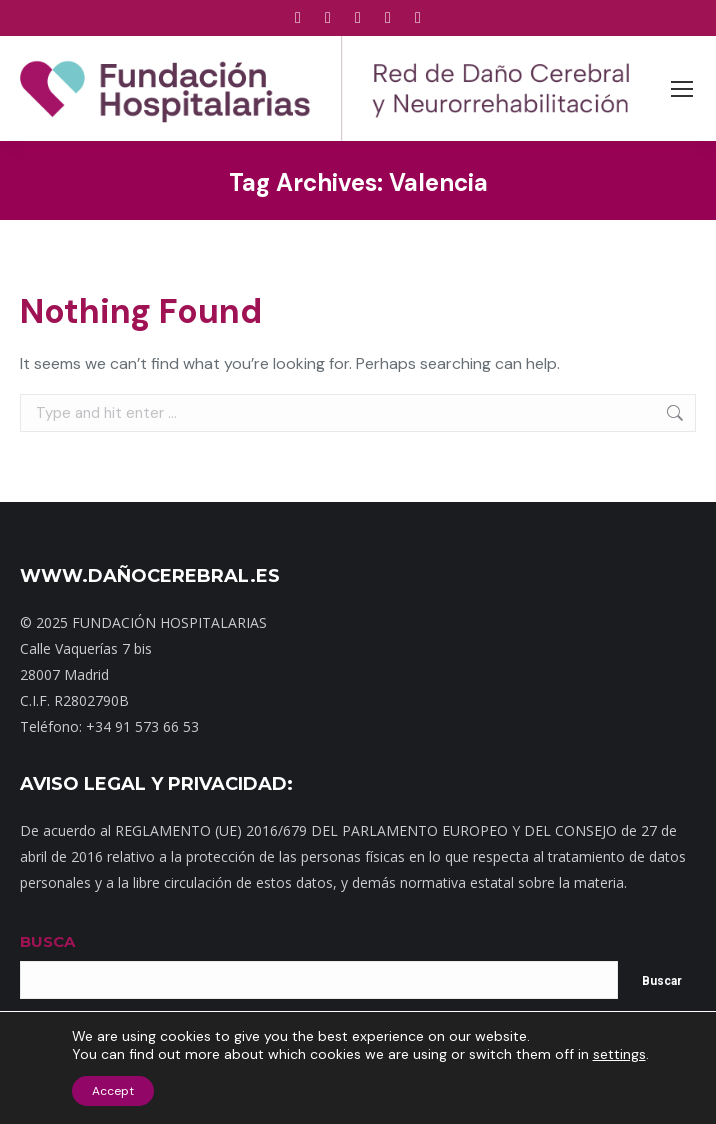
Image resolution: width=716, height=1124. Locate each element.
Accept (113, 1091)
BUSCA (47, 941)
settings (619, 1054)
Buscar (662, 981)
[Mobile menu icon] (682, 89)
